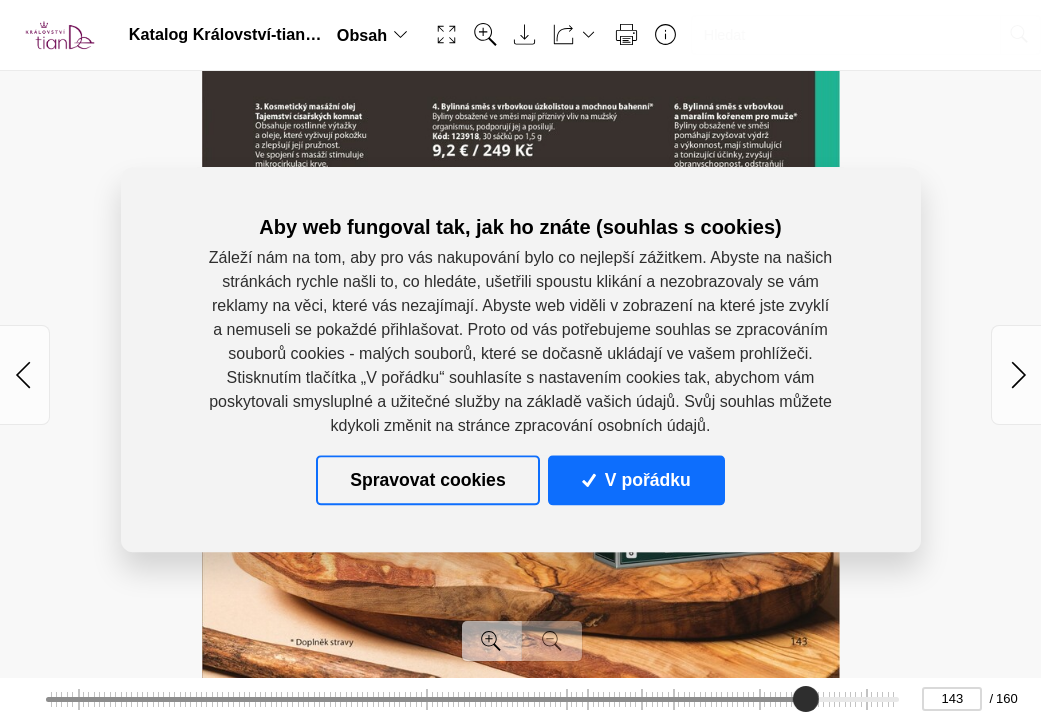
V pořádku (636, 480)
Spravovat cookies (427, 480)
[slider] (806, 699)
